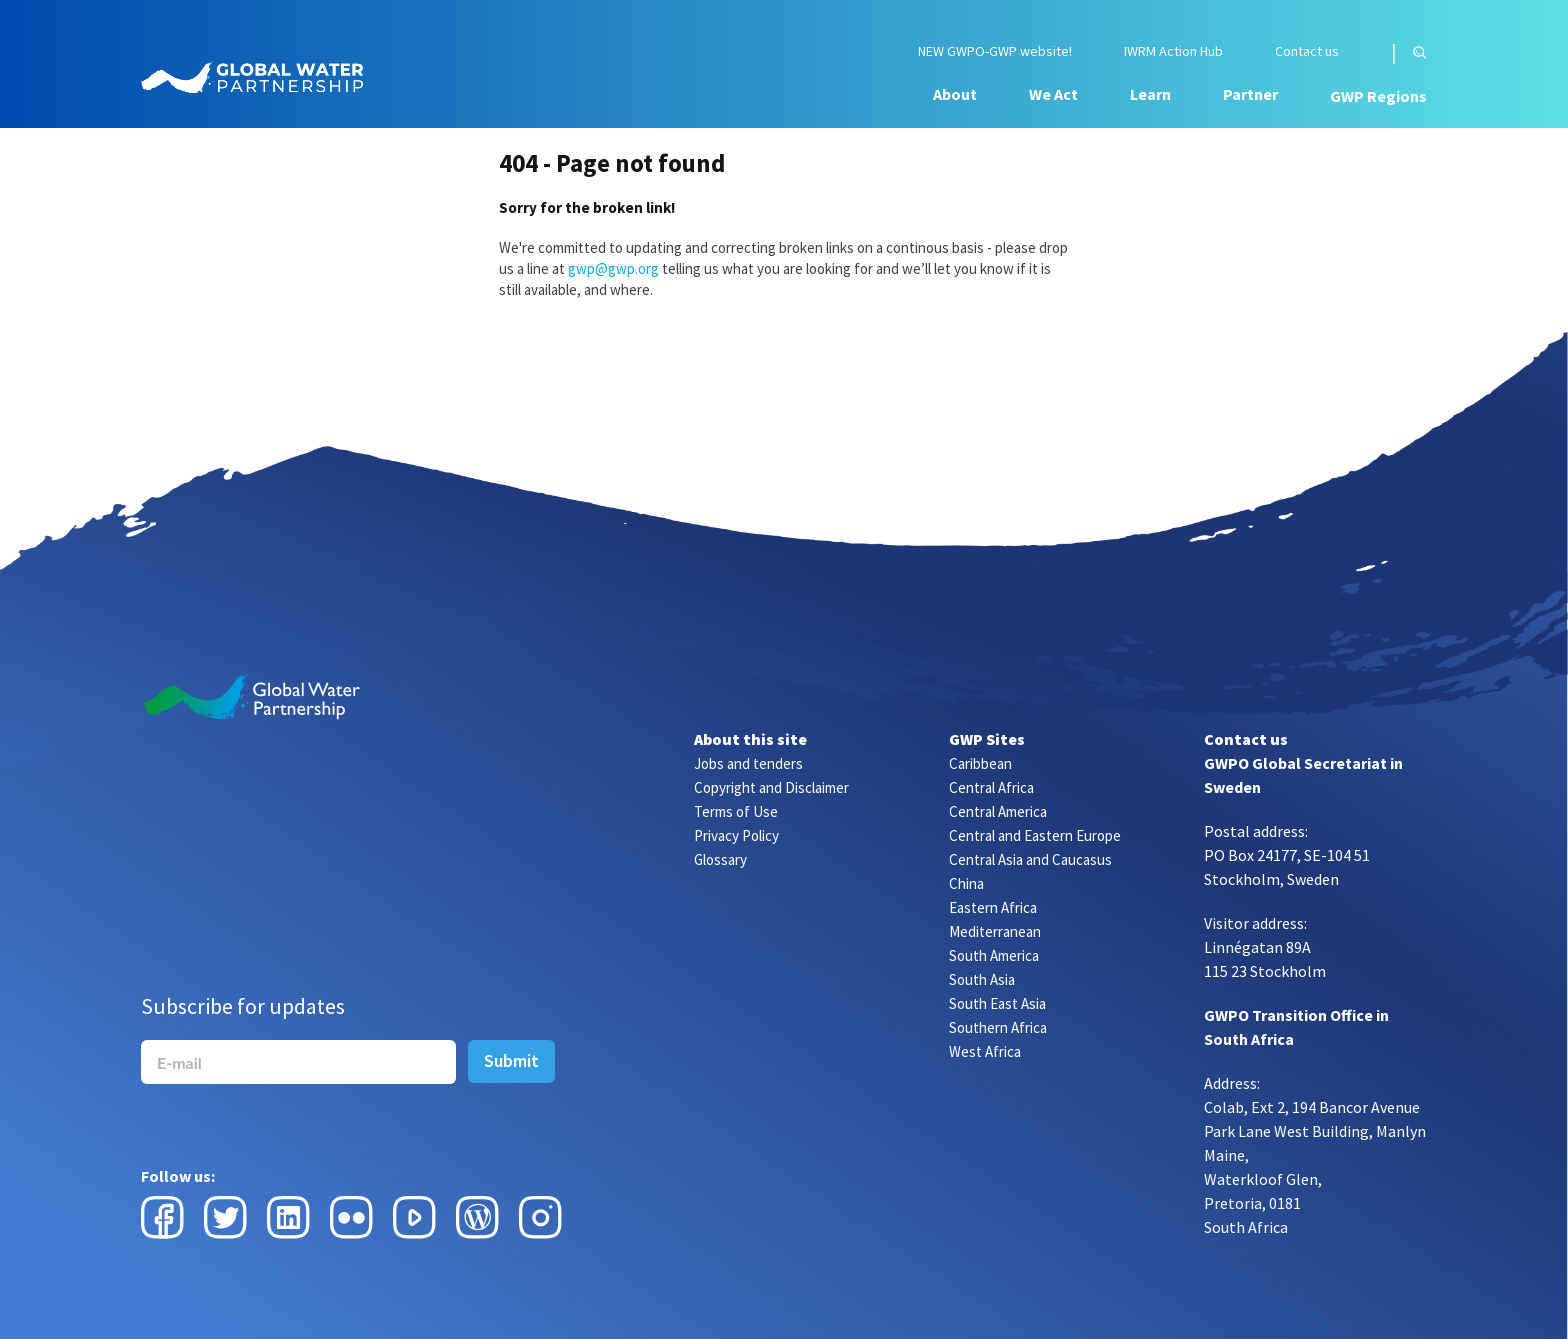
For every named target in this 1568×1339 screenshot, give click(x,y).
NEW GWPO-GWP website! (995, 51)
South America (994, 955)
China (966, 883)
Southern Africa (998, 1027)
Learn (1150, 94)
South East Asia (997, 1003)
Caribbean (980, 763)
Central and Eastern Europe (1035, 835)
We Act (1053, 94)
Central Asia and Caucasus (1030, 859)
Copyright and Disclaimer (771, 787)
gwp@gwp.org (613, 268)
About (955, 94)
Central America (998, 811)
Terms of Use (736, 811)
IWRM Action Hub (1173, 51)
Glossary (720, 859)
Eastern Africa (993, 907)
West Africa (985, 1051)
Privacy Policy (736, 835)
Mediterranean (995, 931)
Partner (1250, 94)
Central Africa (991, 787)
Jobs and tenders (748, 763)
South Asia (982, 979)
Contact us (1307, 51)
